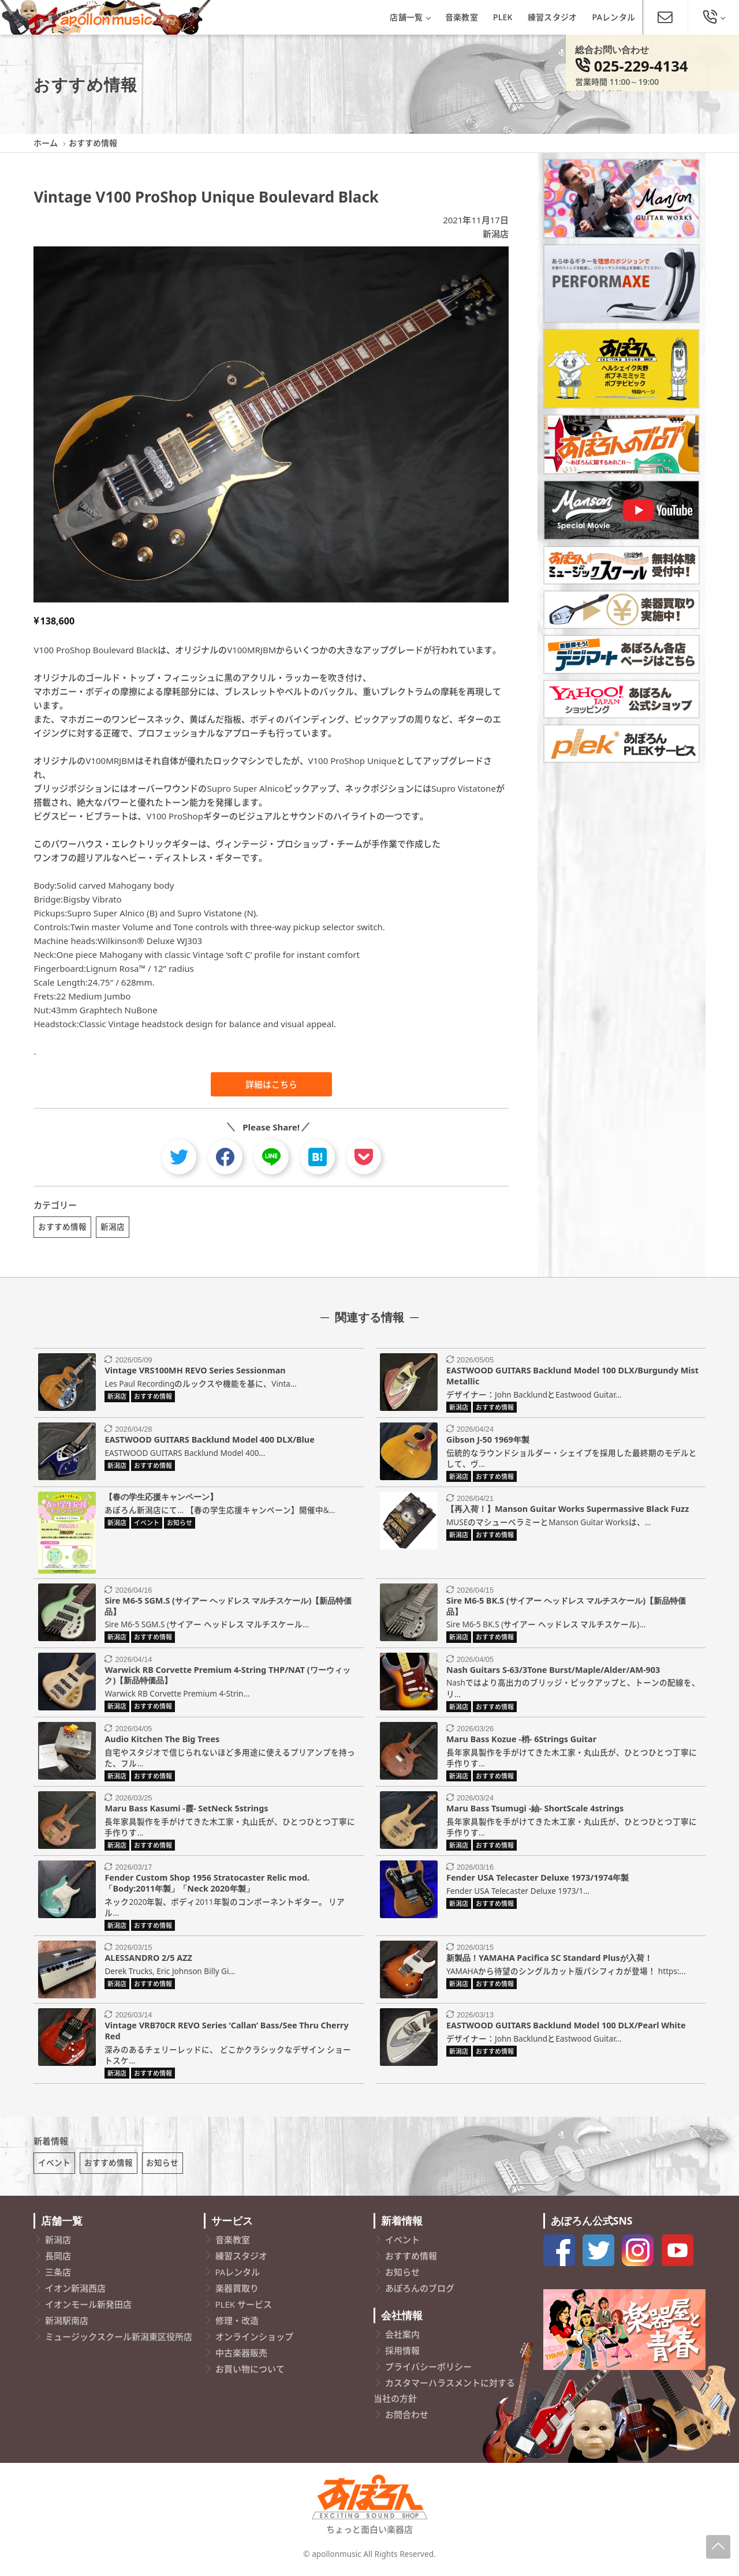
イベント (54, 2166)
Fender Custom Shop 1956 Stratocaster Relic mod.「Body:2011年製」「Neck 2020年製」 (206, 1885)
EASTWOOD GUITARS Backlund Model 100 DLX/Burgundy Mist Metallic (572, 1378)
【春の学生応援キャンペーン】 (161, 1498)
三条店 (58, 2276)
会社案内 (402, 2338)
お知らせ (162, 2166)
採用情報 (402, 2354)
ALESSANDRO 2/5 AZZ (148, 1960)
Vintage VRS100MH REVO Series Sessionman (194, 1372)
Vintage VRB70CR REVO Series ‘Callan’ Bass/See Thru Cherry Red (226, 2033)
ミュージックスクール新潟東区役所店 (118, 2340)
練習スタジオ (552, 17)
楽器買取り (237, 2292)
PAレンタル (614, 17)
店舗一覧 (410, 17)
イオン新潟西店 (75, 2292)
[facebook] (225, 1157)
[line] (271, 1157)
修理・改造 (237, 2324)
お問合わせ (406, 2418)
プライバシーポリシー (428, 2370)
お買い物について (250, 2373)
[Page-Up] (718, 2547)
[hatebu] (317, 1157)
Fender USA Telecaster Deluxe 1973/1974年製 (537, 1879)
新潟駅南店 (66, 2324)
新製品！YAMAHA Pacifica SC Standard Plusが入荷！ (549, 1960)
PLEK (503, 17)
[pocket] (363, 1157)
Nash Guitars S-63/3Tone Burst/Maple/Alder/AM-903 (553, 1671)
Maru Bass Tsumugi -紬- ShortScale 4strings (535, 1810)
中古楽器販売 (241, 2356)
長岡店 (58, 2260)
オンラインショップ (254, 2340)
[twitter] (179, 1157)
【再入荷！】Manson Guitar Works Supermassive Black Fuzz (567, 1511)
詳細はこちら (271, 1084)
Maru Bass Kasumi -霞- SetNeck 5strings (186, 1810)
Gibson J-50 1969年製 (487, 1441)
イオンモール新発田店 (88, 2308)
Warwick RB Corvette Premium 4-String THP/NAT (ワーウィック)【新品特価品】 (227, 1677)
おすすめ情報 (62, 1226)
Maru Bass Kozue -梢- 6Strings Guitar (521, 1740)
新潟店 (496, 233)
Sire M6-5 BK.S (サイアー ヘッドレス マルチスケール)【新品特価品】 (566, 1608)
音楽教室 (461, 17)
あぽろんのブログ (419, 2292)
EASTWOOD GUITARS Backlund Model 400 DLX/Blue (209, 1441)
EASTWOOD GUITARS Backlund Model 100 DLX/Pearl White (566, 2027)
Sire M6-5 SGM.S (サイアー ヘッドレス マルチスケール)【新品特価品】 (228, 1608)
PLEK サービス (243, 2308)
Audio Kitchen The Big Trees (161, 1740)
